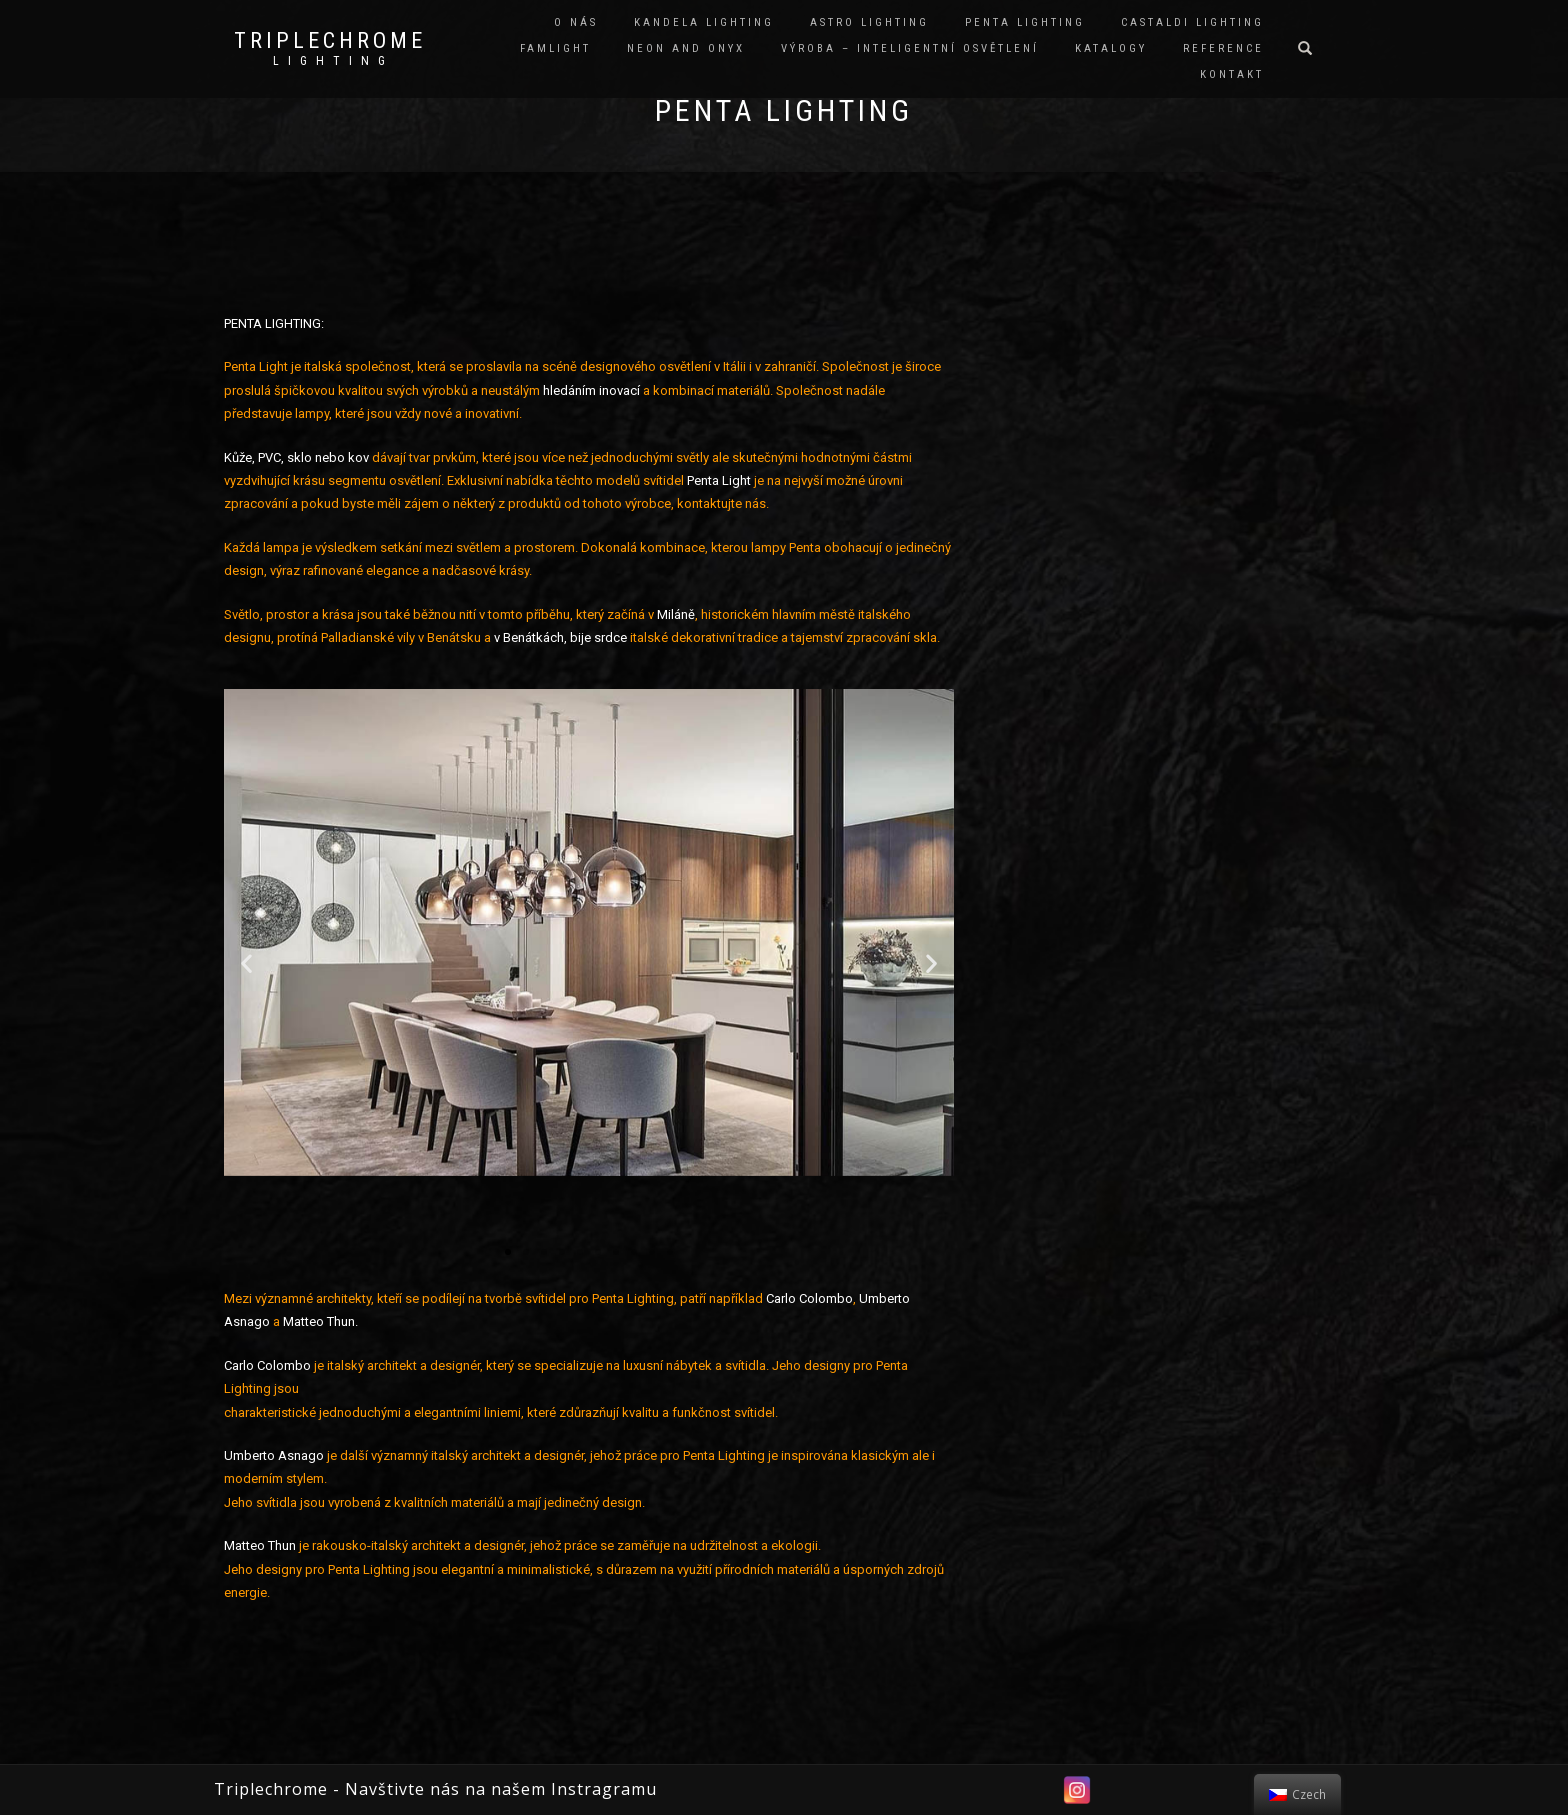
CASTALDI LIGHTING (1192, 22)
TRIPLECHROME (330, 41)
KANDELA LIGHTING (704, 22)
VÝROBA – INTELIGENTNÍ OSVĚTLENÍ (910, 48)
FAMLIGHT (555, 48)
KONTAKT (1232, 74)
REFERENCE (1223, 48)
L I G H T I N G (330, 61)
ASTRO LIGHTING (869, 22)
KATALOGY (1111, 48)
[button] (508, 1212)
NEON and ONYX (686, 48)
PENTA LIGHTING (1025, 22)
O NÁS (576, 22)
